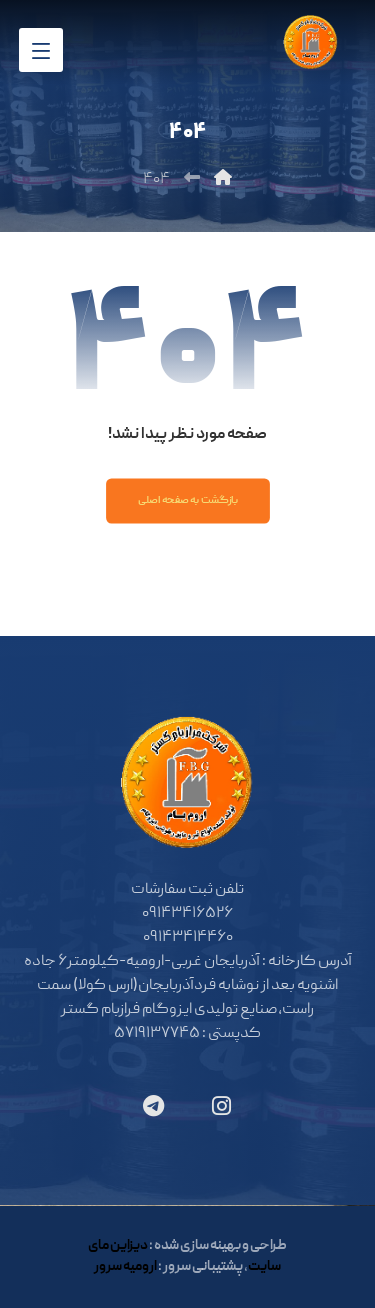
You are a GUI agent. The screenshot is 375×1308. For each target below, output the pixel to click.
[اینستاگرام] (222, 1106)
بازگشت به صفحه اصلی (187, 500)
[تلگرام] (154, 1106)
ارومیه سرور (125, 1267)
